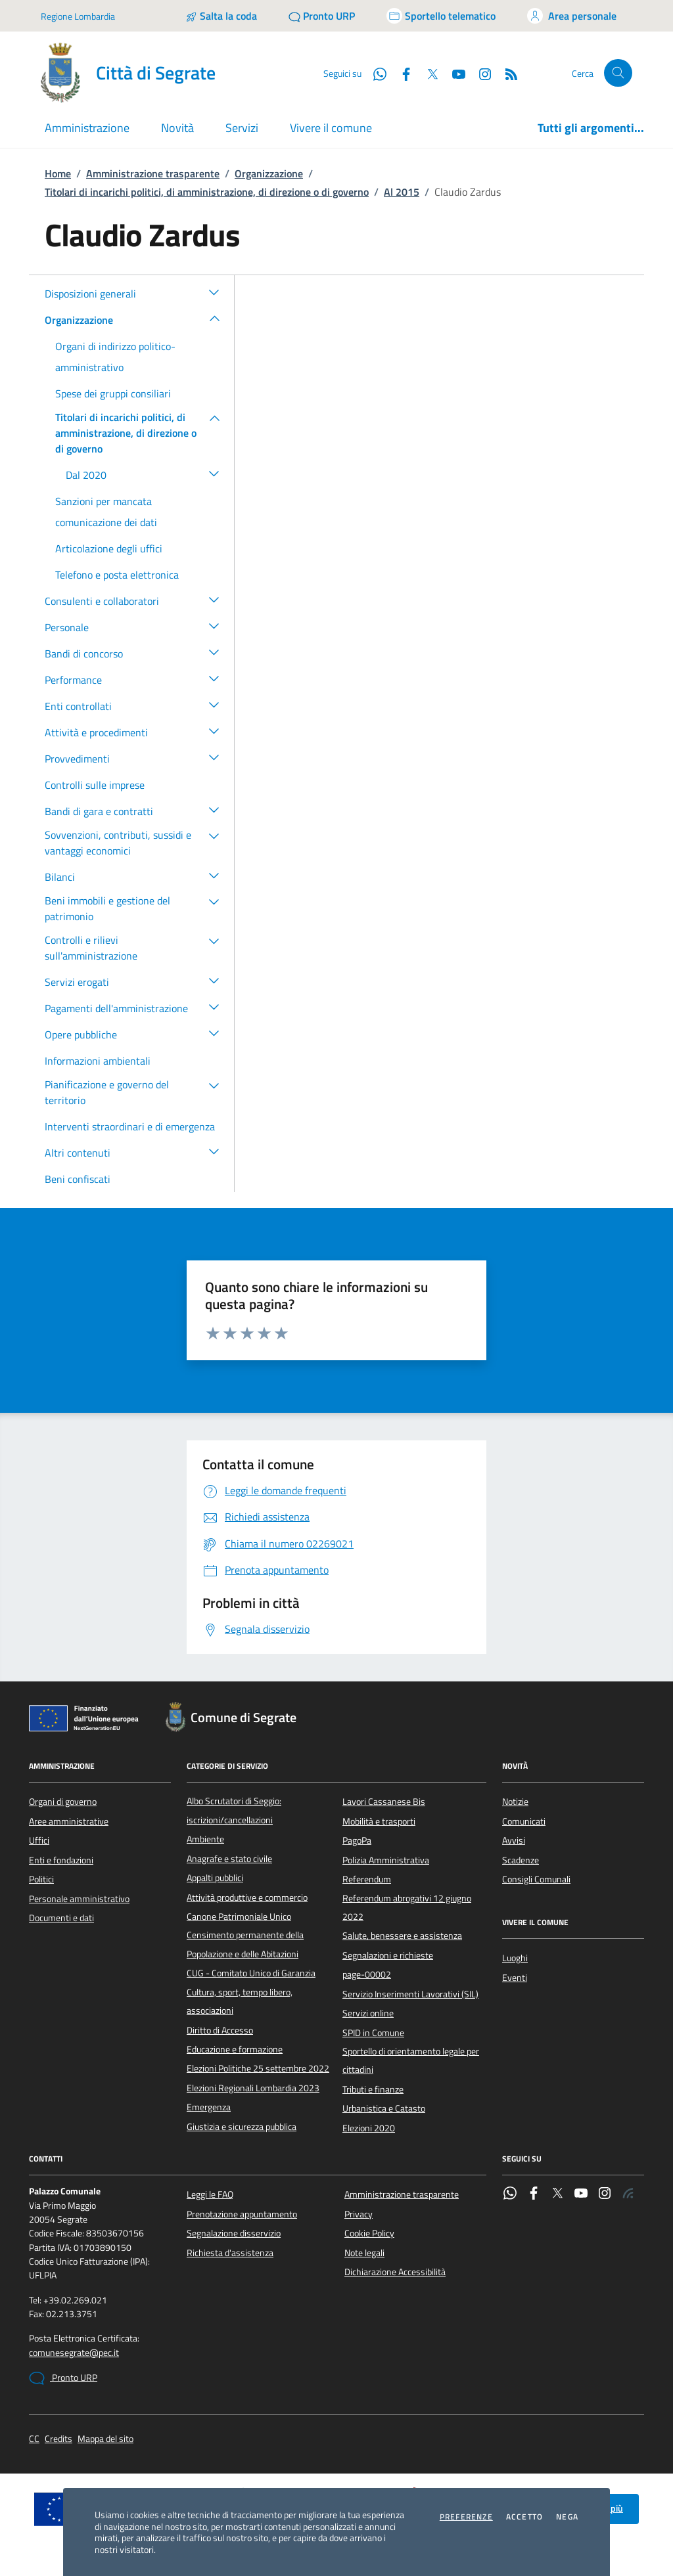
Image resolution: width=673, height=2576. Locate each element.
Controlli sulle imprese (95, 785)
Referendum (366, 1879)
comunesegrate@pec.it (74, 2353)
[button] (214, 291)
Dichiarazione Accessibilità (395, 2272)
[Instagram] (480, 73)
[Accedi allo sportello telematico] (441, 16)
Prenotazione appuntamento (242, 2214)
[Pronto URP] (322, 16)
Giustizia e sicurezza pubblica (241, 2127)
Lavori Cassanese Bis (383, 1801)
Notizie (515, 1801)
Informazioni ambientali (98, 1061)
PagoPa (356, 1840)
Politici (41, 1879)
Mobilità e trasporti (378, 1821)
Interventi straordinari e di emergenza (130, 1126)
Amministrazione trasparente (153, 173)
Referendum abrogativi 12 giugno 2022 (406, 1907)
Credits (58, 2439)
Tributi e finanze (373, 2089)
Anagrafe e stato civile (229, 1859)
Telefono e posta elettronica (117, 575)
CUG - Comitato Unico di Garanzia (251, 1973)
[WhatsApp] (374, 73)
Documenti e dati (61, 1918)
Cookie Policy (369, 2233)
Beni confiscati (77, 1179)
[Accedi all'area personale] (571, 16)
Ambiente (205, 1839)
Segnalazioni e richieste (387, 1955)
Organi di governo (63, 1801)
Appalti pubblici (215, 1878)
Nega (567, 2517)
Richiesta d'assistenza (230, 2253)
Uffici (39, 1840)
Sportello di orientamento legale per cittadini (410, 2060)
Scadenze (520, 1860)
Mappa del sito (105, 2439)
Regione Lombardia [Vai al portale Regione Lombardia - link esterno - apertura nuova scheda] (78, 16)
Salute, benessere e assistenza (402, 1935)
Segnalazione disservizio (234, 2233)
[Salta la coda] (221, 16)
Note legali (364, 2253)
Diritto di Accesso (220, 2030)
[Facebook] (401, 73)
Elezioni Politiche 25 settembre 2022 (258, 2068)
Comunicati (523, 1821)
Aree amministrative (68, 1821)
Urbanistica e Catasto (383, 2108)
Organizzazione (269, 173)
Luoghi (515, 1958)
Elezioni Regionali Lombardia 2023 (253, 2088)
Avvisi (513, 1840)
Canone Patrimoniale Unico (239, 1916)
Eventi (514, 1977)
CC (34, 2439)
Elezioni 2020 (368, 2128)
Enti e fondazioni (61, 1860)
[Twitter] (427, 73)
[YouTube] (453, 73)
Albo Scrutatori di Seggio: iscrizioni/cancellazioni (234, 1810)
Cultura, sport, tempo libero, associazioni (239, 2001)
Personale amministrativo (79, 1899)
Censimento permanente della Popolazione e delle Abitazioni (245, 1944)
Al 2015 (401, 192)
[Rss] (506, 73)
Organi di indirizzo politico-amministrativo (115, 356)
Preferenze (466, 2517)
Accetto (524, 2517)
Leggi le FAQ (210, 2194)
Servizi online (368, 2013)
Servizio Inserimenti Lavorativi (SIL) (410, 1994)
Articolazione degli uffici (108, 548)
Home (58, 173)
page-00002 (366, 1974)
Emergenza (209, 2107)
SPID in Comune (373, 2033)
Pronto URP (63, 2378)
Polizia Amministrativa (385, 1860)
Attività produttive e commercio (247, 1897)
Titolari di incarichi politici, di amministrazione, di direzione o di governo (207, 192)
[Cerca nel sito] (618, 73)
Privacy (358, 2214)
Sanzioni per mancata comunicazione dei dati (106, 511)
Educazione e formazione (235, 2049)
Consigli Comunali (536, 1879)
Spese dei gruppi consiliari (113, 393)
